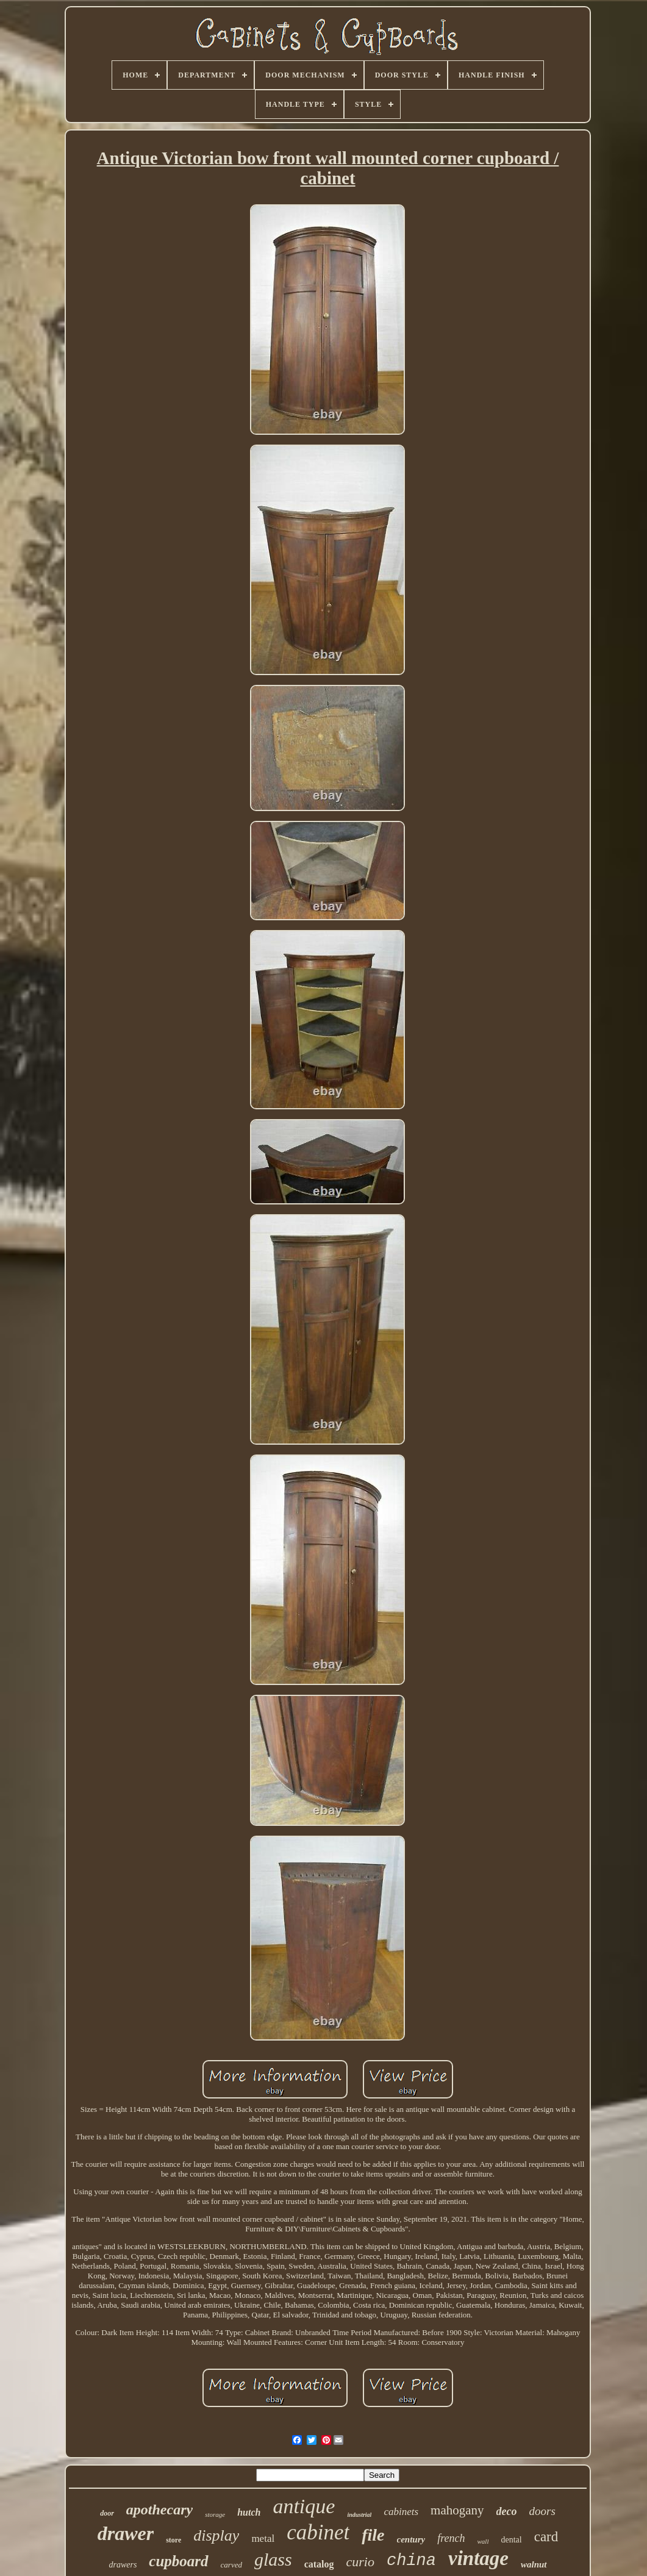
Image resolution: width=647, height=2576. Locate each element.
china (411, 2561)
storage (215, 2514)
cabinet (318, 2532)
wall (483, 2541)
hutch (248, 2512)
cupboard (178, 2561)
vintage (478, 2558)
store (173, 2540)
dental (511, 2539)
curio (360, 2561)
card (546, 2536)
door (107, 2513)
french (451, 2538)
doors (542, 2511)
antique (304, 2506)
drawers (123, 2564)
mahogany (457, 2510)
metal (262, 2538)
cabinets (401, 2511)
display (216, 2535)
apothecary (159, 2509)
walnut (534, 2564)
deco (506, 2511)
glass (273, 2559)
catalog (319, 2564)
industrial (359, 2514)
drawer (126, 2533)
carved (231, 2564)
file (373, 2534)
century (411, 2539)
